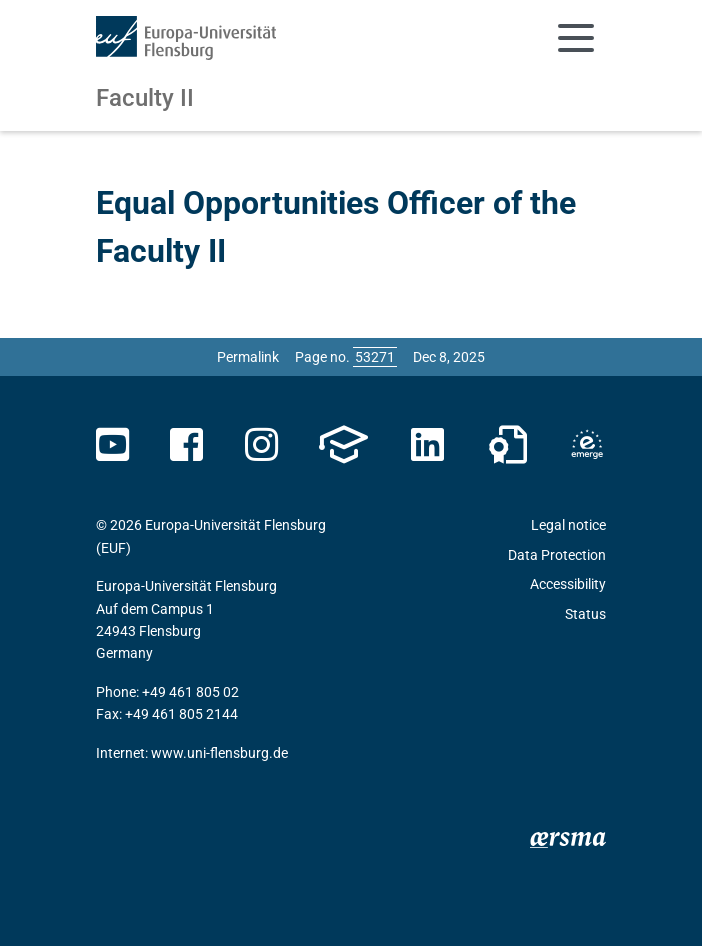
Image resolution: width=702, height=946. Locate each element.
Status (585, 614)
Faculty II (145, 98)
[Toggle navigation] (576, 38)
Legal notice (568, 525)
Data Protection (557, 555)
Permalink (248, 357)
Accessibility (568, 584)
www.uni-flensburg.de (219, 753)
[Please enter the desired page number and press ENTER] (375, 357)
